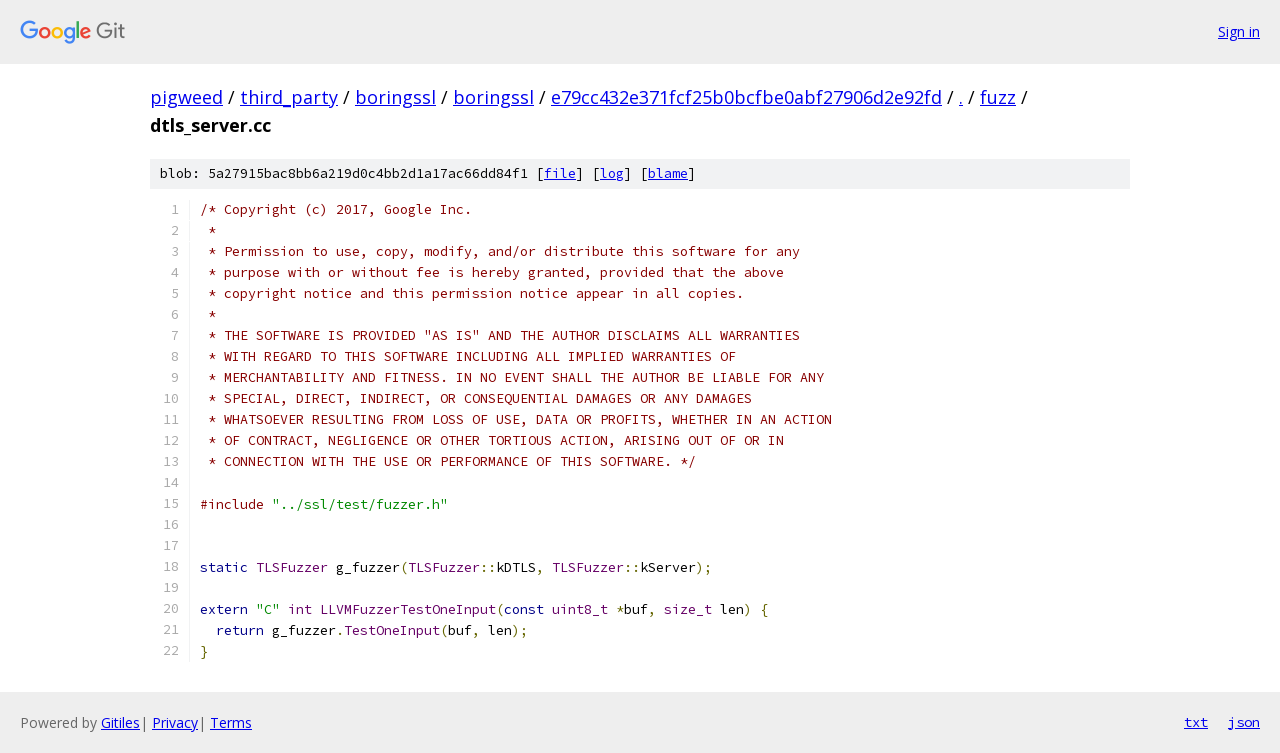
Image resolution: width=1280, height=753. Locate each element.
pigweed (186, 97)
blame (668, 173)
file (560, 173)
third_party (289, 97)
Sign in (1239, 31)
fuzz (998, 97)
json (1244, 722)
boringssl (395, 97)
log (612, 173)
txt (1196, 722)
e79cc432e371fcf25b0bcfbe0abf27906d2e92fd (746, 97)
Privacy (175, 722)
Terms (231, 722)
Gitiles (120, 722)
